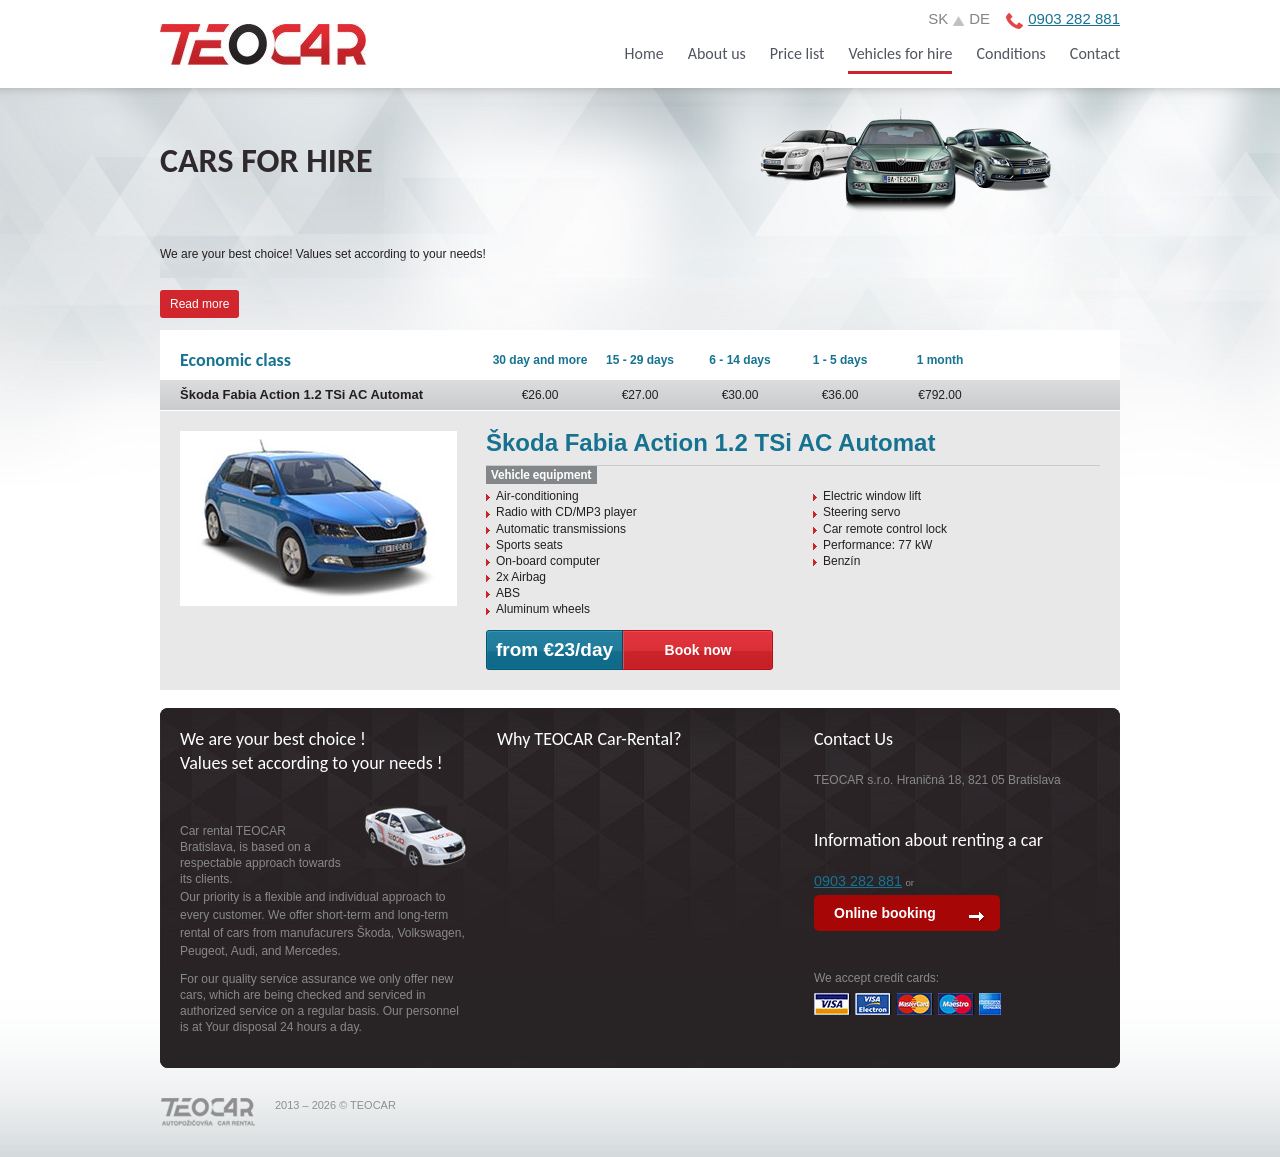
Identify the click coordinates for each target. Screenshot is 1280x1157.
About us (717, 53)
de (979, 18)
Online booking (885, 913)
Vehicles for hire (900, 53)
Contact (1095, 53)
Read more (199, 304)
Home (644, 53)
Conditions (1010, 53)
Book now (698, 650)
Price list (797, 53)
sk (938, 18)
